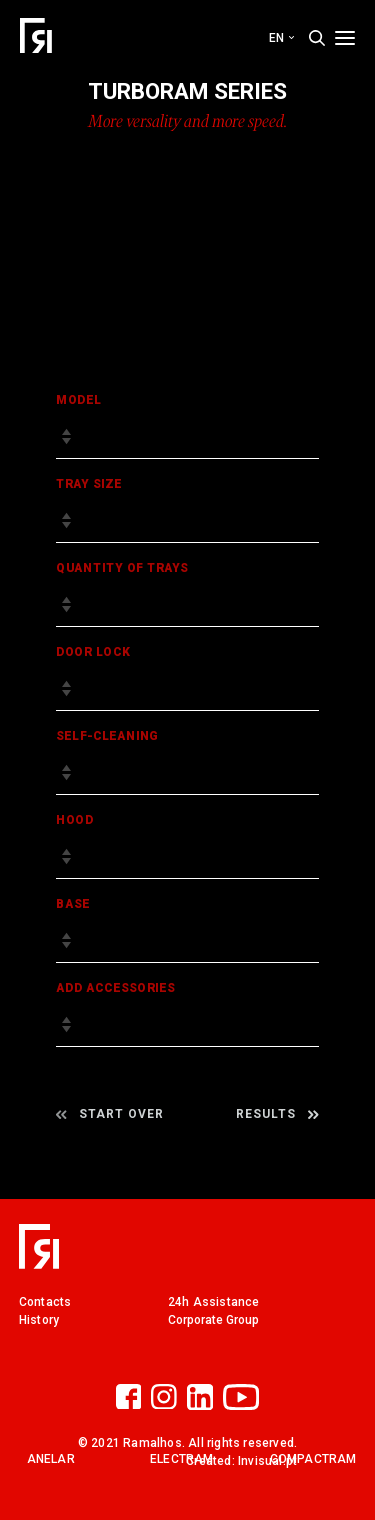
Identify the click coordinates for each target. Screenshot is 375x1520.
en (281, 38)
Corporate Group (213, 1320)
